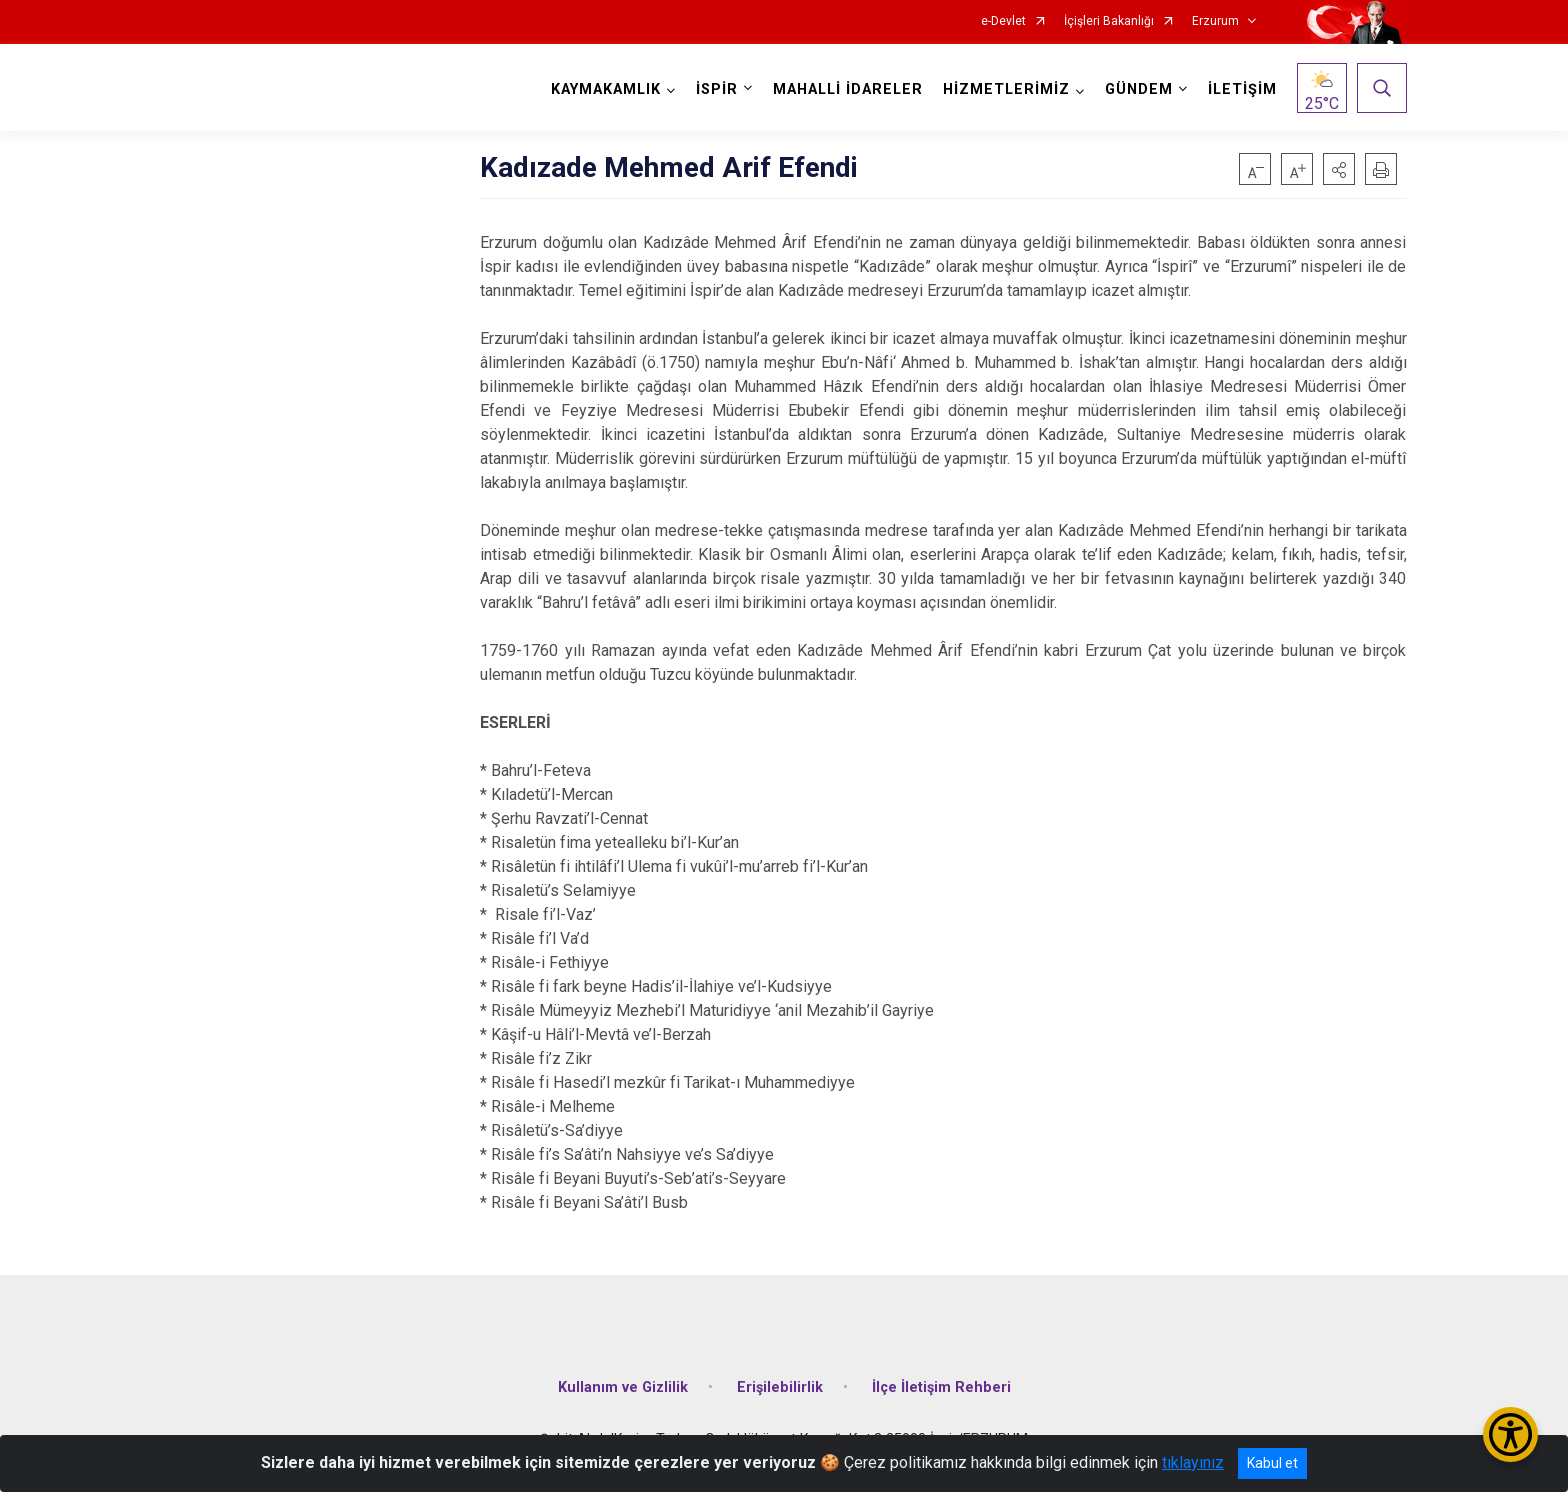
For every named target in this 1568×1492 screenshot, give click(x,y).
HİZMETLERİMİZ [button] (1006, 89)
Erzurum (1215, 21)
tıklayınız (1193, 1462)
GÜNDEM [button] (1139, 89)
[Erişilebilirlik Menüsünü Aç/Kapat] (1510, 1434)
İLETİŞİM (1242, 89)
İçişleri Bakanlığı (1109, 21)
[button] (1339, 169)
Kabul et (1272, 1463)
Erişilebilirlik (780, 1387)
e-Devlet (1003, 21)
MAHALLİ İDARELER (848, 89)
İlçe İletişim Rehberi (941, 1387)
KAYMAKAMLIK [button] (606, 89)
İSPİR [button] (717, 89)
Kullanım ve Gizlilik (623, 1387)
